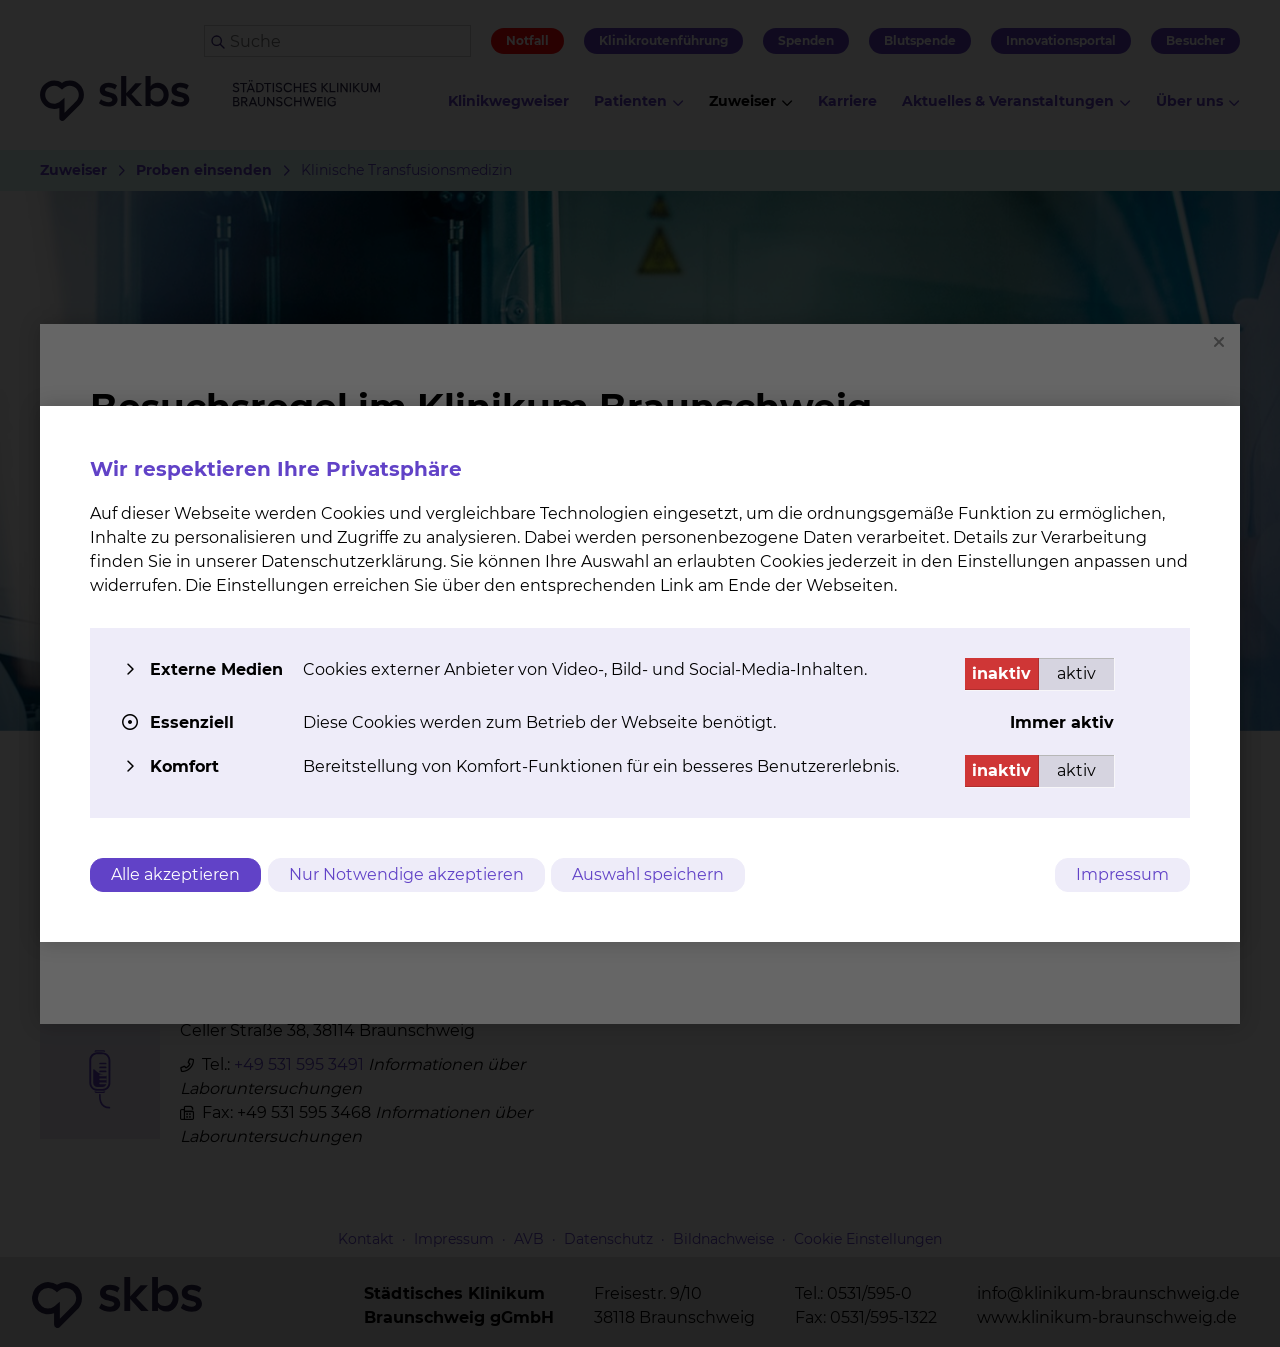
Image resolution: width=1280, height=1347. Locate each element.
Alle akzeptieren (175, 874)
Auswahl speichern (655, 874)
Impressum (1122, 874)
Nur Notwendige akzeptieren (409, 874)
